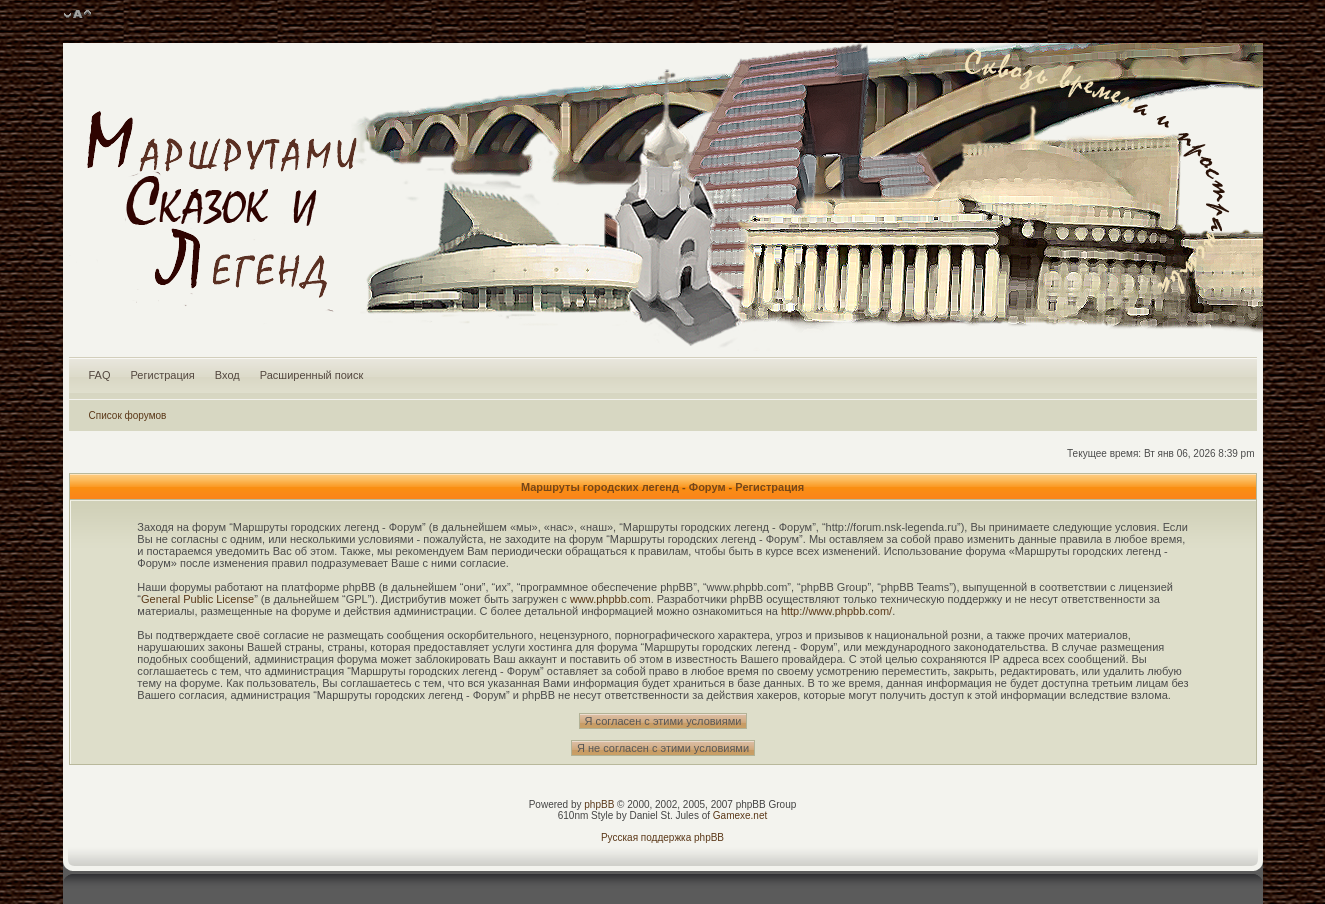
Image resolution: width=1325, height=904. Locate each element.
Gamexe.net (740, 815)
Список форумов (128, 415)
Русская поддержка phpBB (662, 837)
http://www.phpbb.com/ (836, 611)
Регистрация (163, 375)
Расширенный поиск (312, 375)
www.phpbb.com (610, 599)
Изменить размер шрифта (77, 15)
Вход (227, 375)
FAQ (100, 375)
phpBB (599, 804)
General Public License (197, 599)
